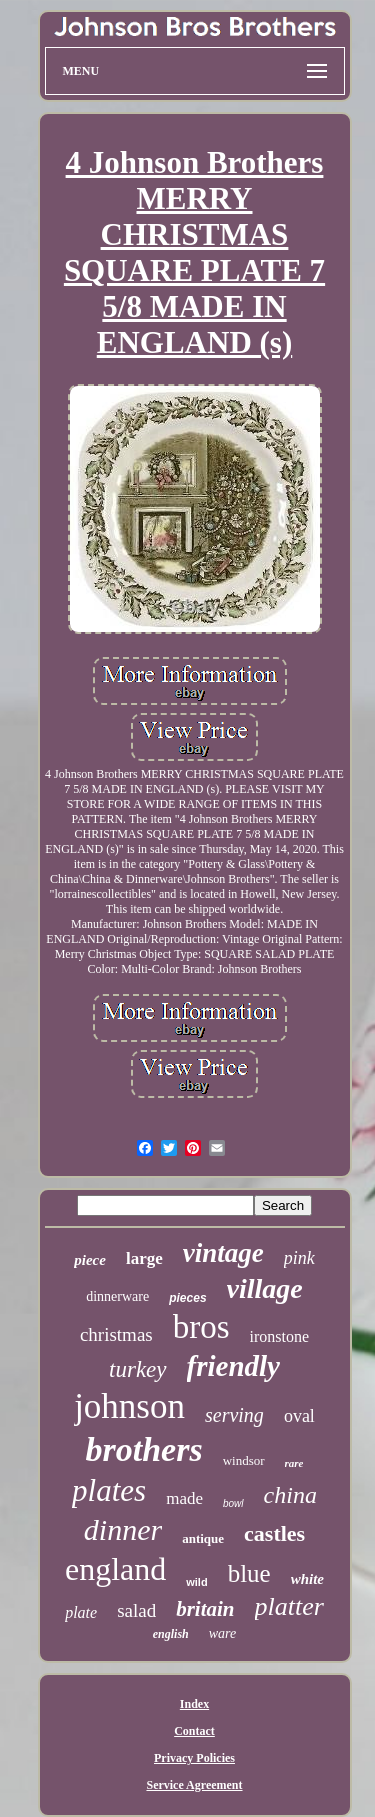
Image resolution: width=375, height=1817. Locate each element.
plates (109, 1490)
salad (136, 1610)
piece (90, 1260)
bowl (233, 1503)
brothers (144, 1449)
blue (249, 1573)
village (265, 1288)
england (115, 1569)
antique (203, 1538)
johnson (129, 1406)
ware (222, 1633)
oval (299, 1416)
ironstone (280, 1336)
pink (299, 1258)
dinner (123, 1529)
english (171, 1634)
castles (274, 1533)
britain (205, 1609)
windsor (244, 1460)
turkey (137, 1369)
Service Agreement (194, 1785)
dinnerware (117, 1296)
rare (294, 1463)
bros (201, 1327)
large (144, 1258)
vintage (223, 1253)
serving (234, 1415)
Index (194, 1704)
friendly (233, 1366)
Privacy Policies (194, 1758)
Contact (194, 1731)
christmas (116, 1334)
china (290, 1495)
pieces (187, 1298)
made (184, 1498)
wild (196, 1582)
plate (81, 1612)
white (307, 1579)
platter (289, 1606)
